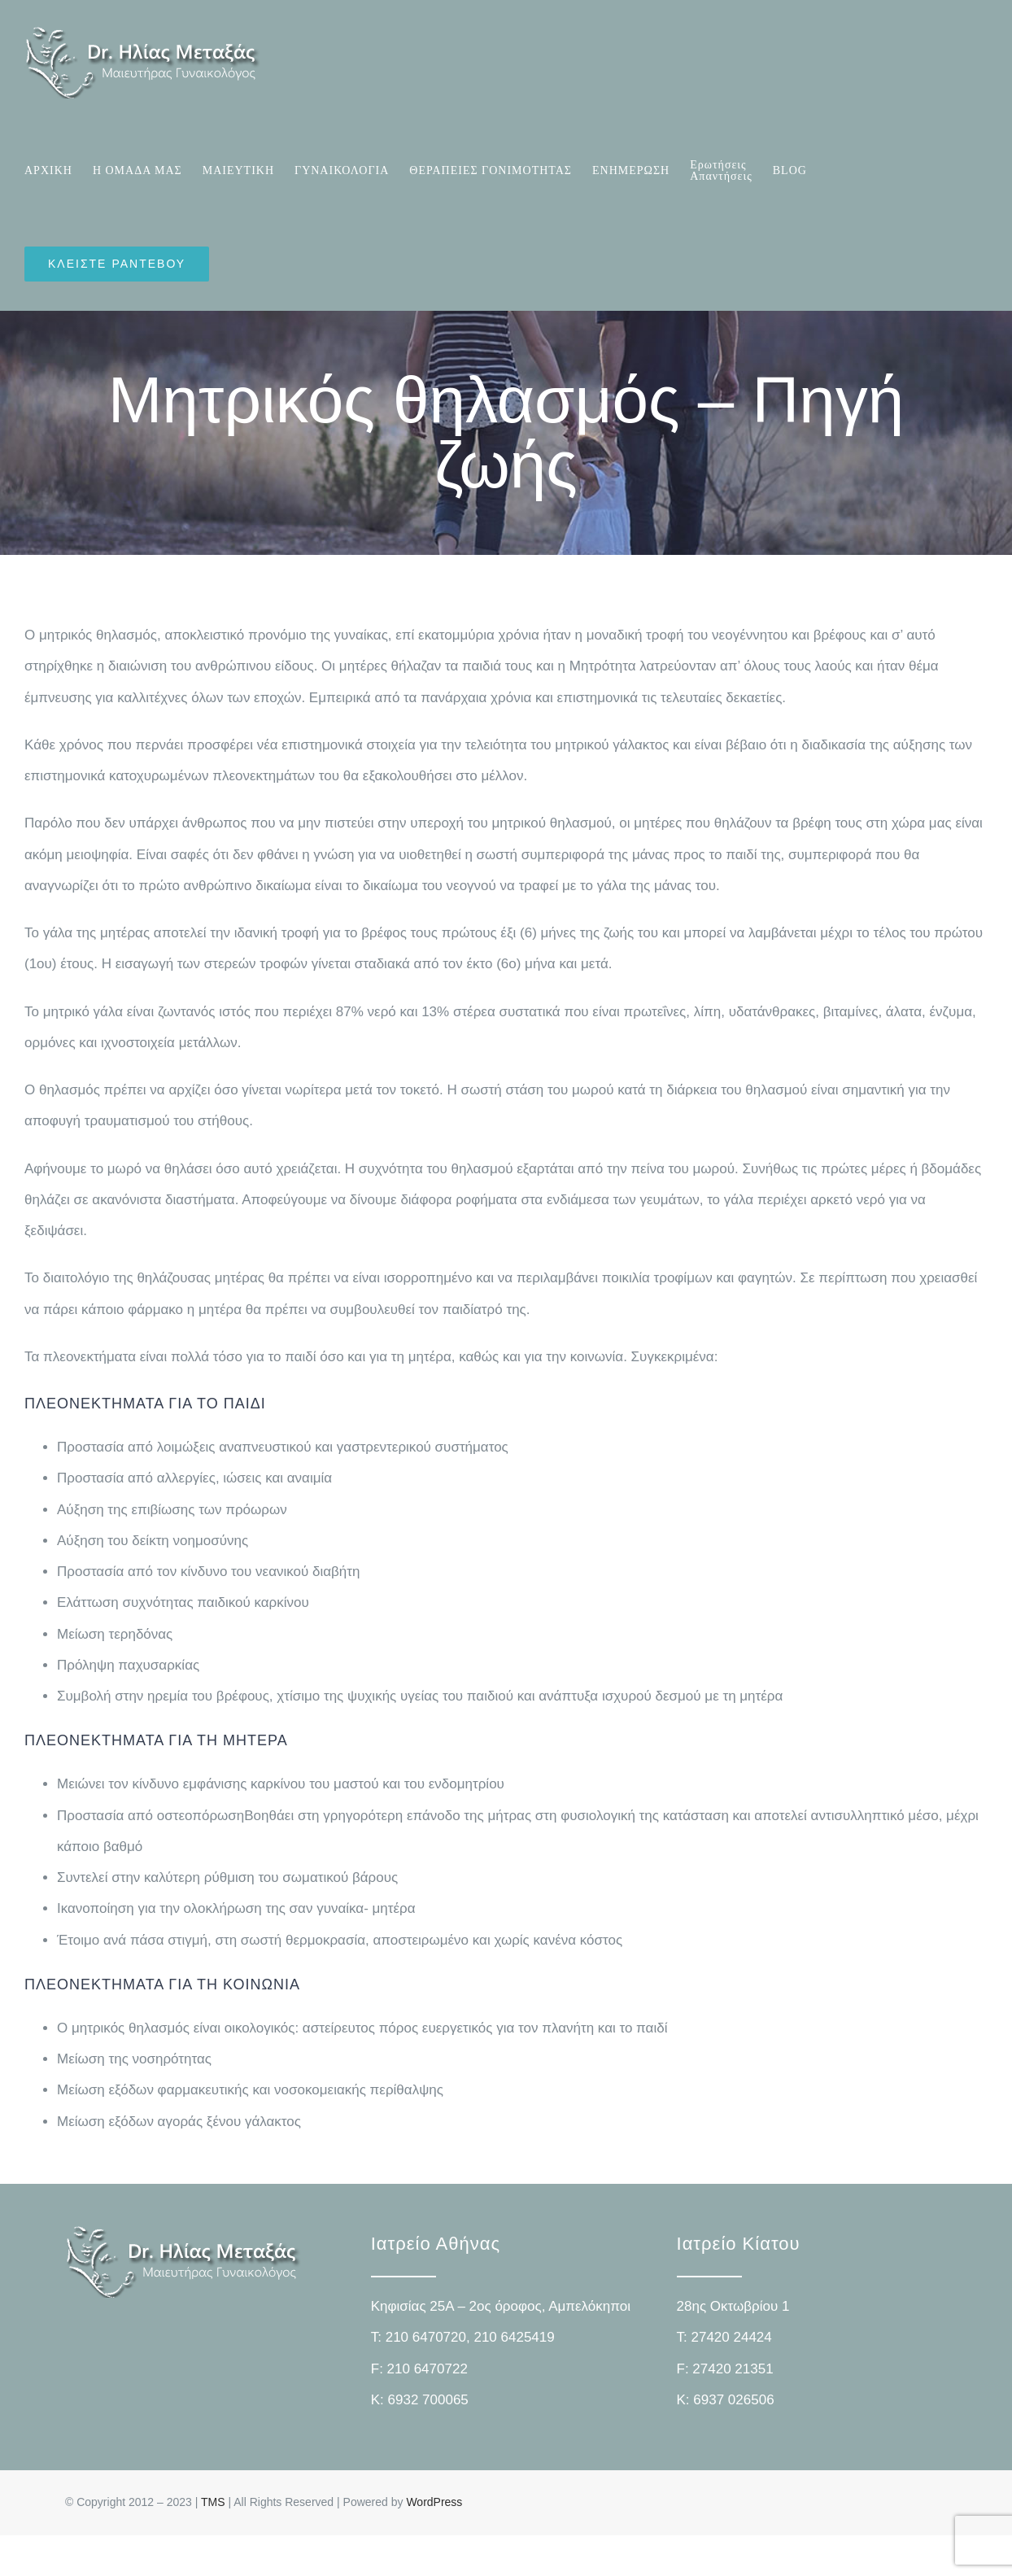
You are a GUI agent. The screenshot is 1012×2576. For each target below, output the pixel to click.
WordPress (434, 2501)
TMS (213, 2501)
